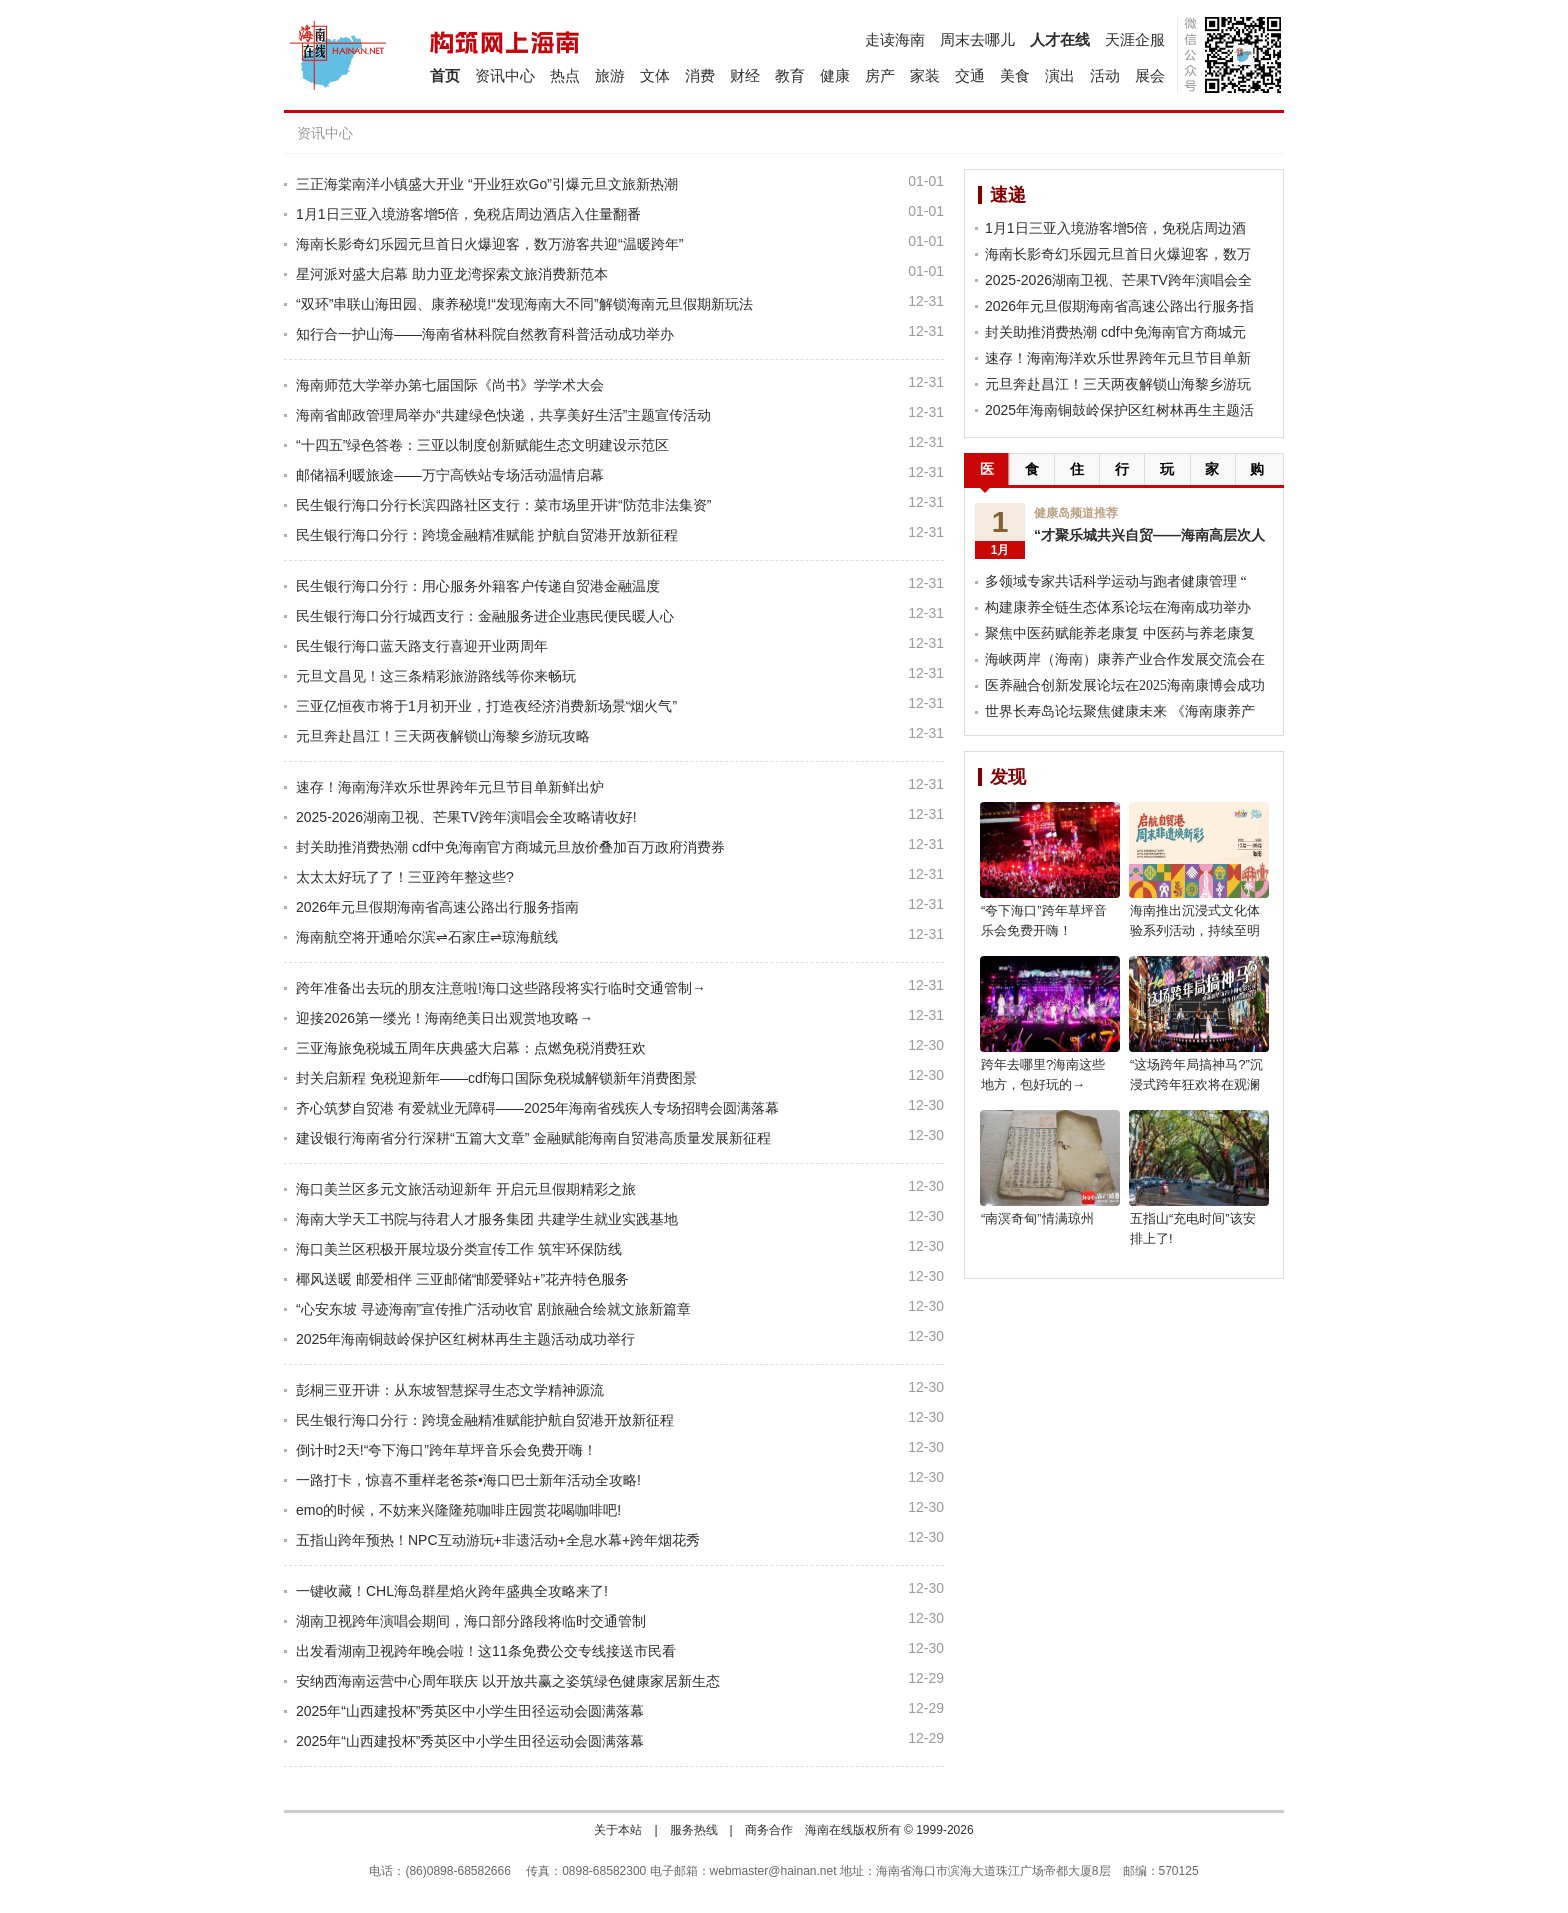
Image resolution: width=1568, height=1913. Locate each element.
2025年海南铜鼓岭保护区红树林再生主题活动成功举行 (465, 1339)
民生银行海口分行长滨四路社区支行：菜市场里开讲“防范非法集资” (503, 505)
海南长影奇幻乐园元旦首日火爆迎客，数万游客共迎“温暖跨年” (489, 244)
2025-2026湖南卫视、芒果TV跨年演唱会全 (1118, 280)
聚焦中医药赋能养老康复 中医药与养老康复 (1120, 633)
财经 (745, 75)
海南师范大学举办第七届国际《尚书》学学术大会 (450, 385)
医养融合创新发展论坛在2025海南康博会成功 (1125, 685)
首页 (445, 75)
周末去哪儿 (977, 39)
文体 (655, 75)
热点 (565, 75)
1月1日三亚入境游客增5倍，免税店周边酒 (1115, 228)
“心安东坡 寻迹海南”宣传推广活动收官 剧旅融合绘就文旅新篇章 (493, 1309)
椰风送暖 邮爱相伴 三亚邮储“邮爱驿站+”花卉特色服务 (462, 1279)
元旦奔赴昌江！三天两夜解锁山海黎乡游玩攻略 (443, 736)
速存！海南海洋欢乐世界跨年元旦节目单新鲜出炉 (450, 787)
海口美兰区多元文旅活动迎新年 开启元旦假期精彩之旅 (466, 1189)
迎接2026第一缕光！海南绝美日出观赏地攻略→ (444, 1018)
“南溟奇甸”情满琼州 (1037, 1218)
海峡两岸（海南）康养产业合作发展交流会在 (1125, 659)
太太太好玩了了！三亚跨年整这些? (405, 877)
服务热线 (694, 1830)
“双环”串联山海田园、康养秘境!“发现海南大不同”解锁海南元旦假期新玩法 (524, 304)
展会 (1150, 75)
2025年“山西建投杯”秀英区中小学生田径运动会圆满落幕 (470, 1711)
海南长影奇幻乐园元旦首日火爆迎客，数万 (1118, 254)
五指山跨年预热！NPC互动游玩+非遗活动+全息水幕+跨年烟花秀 (498, 1540)
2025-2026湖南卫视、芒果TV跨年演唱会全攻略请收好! (466, 817)
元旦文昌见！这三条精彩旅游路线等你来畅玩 (436, 676)
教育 (790, 75)
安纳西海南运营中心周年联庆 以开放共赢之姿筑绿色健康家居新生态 (508, 1681)
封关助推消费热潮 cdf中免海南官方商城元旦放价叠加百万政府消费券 (510, 847)
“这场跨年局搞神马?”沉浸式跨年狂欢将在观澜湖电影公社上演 (1196, 1084)
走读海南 (895, 39)
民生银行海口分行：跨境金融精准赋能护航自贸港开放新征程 (485, 1420)
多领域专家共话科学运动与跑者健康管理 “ (1116, 581)
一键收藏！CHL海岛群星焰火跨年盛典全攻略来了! (452, 1591)
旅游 (610, 75)
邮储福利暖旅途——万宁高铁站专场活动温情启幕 (450, 475)
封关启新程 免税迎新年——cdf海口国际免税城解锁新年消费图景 (496, 1078)
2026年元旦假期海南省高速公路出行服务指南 (437, 907)
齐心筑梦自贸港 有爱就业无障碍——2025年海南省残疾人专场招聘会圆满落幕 (537, 1108)
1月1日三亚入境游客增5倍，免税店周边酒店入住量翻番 (468, 214)
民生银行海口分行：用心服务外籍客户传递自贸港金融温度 (478, 586)
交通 (970, 75)
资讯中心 (505, 75)
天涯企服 (1135, 39)
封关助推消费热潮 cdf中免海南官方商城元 (1115, 332)
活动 (1105, 75)
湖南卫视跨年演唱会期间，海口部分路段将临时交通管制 (471, 1621)
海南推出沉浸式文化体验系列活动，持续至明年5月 (1195, 930)
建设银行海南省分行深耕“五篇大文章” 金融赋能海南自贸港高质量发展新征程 (533, 1138)
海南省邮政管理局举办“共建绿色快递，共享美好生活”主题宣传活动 (503, 415)
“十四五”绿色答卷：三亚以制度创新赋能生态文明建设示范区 (482, 445)
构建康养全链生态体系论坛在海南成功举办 (1118, 607)
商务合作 (769, 1830)
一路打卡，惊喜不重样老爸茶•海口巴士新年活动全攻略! (468, 1480)
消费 (700, 75)
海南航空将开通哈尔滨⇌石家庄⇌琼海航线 (427, 937)
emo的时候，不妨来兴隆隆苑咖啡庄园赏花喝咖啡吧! (458, 1510)
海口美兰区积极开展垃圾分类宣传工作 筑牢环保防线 (459, 1249)
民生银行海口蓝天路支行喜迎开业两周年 (422, 646)
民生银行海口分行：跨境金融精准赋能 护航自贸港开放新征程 (487, 535)
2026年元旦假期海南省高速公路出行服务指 (1119, 306)
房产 (880, 75)
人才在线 (1060, 39)
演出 (1060, 75)
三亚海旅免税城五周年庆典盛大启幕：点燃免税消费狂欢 (471, 1048)
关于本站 (618, 1830)
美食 (1015, 75)
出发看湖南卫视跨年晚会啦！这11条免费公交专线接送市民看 (486, 1651)
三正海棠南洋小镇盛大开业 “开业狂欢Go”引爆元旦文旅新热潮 (487, 184)
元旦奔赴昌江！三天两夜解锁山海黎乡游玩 (1118, 384)
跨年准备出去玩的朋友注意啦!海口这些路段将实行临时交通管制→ (501, 988)
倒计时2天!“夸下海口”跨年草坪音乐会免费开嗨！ (446, 1450)
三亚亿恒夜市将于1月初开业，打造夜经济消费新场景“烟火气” (486, 706)
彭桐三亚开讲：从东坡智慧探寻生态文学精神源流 (450, 1390)
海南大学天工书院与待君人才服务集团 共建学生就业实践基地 (487, 1219)
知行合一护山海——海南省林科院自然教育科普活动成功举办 (485, 334)
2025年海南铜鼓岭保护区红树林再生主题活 (1119, 410)
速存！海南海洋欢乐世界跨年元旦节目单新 (1118, 358)
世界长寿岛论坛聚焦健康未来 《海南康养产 (1120, 711)
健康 (835, 75)
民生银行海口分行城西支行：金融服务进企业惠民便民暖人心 (485, 616)
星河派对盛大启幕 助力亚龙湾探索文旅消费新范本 (452, 274)
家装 (925, 75)
